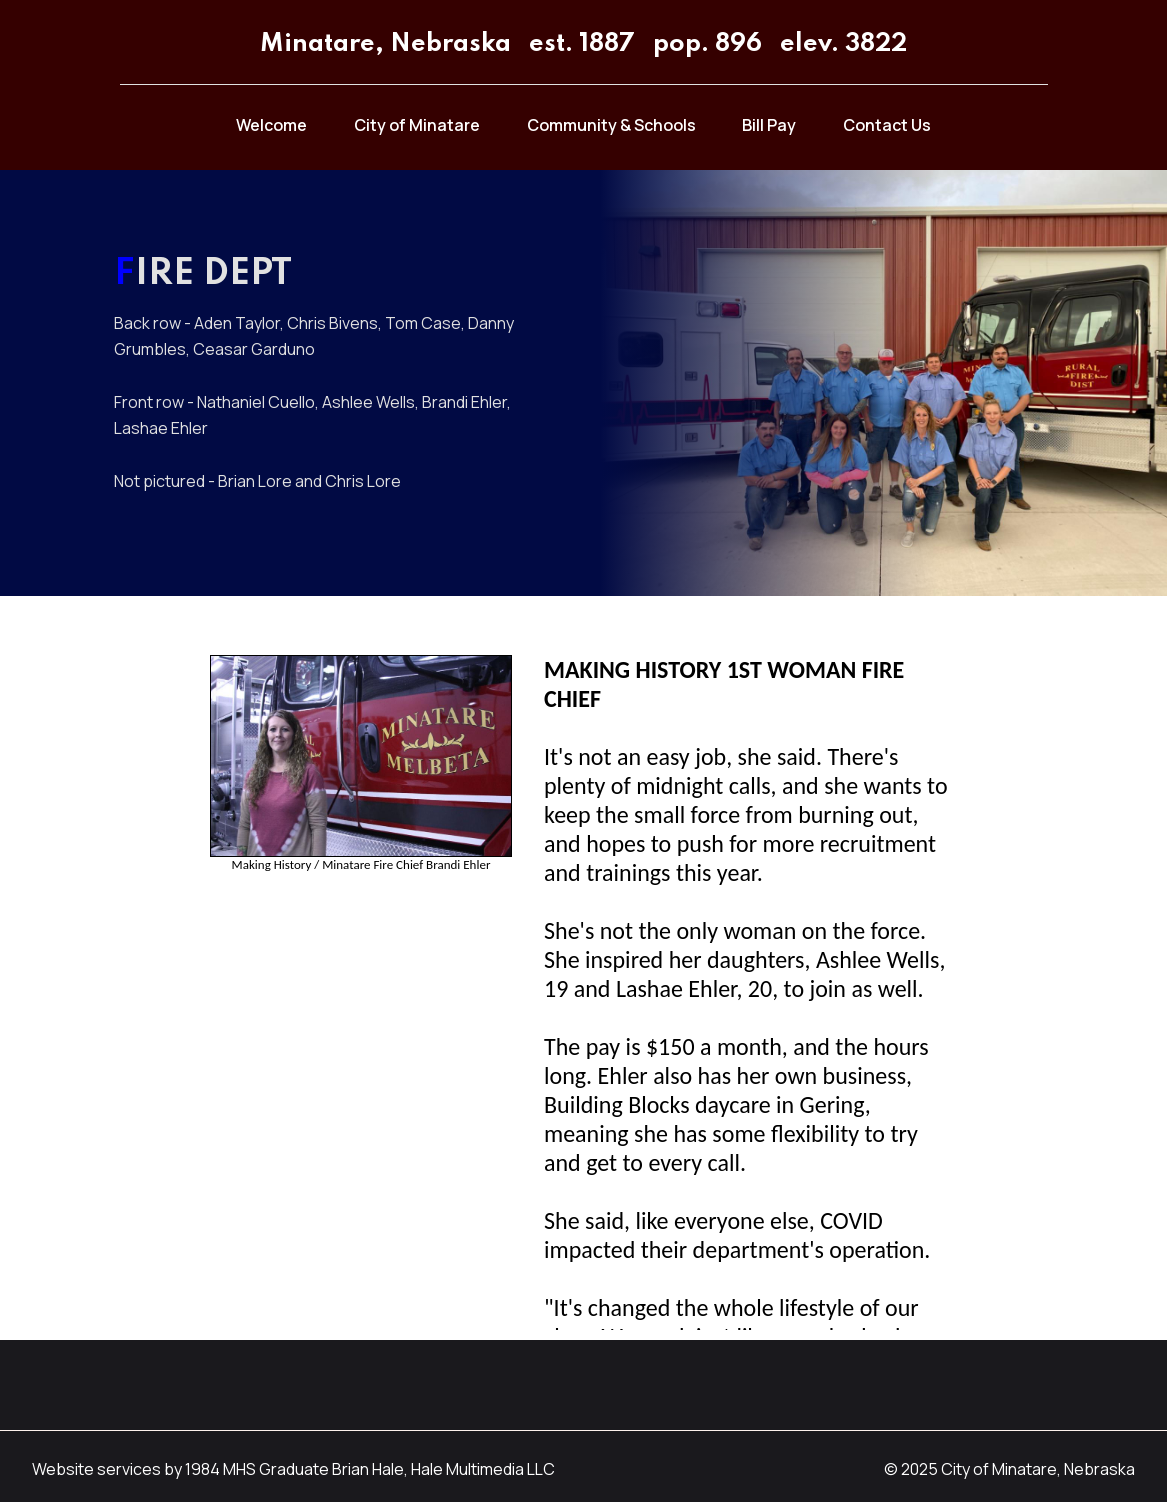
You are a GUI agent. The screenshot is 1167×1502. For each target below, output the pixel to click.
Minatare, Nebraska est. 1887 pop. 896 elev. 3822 (583, 44)
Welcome (271, 125)
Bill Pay (769, 125)
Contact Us (887, 125)
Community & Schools (611, 125)
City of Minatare (417, 125)
